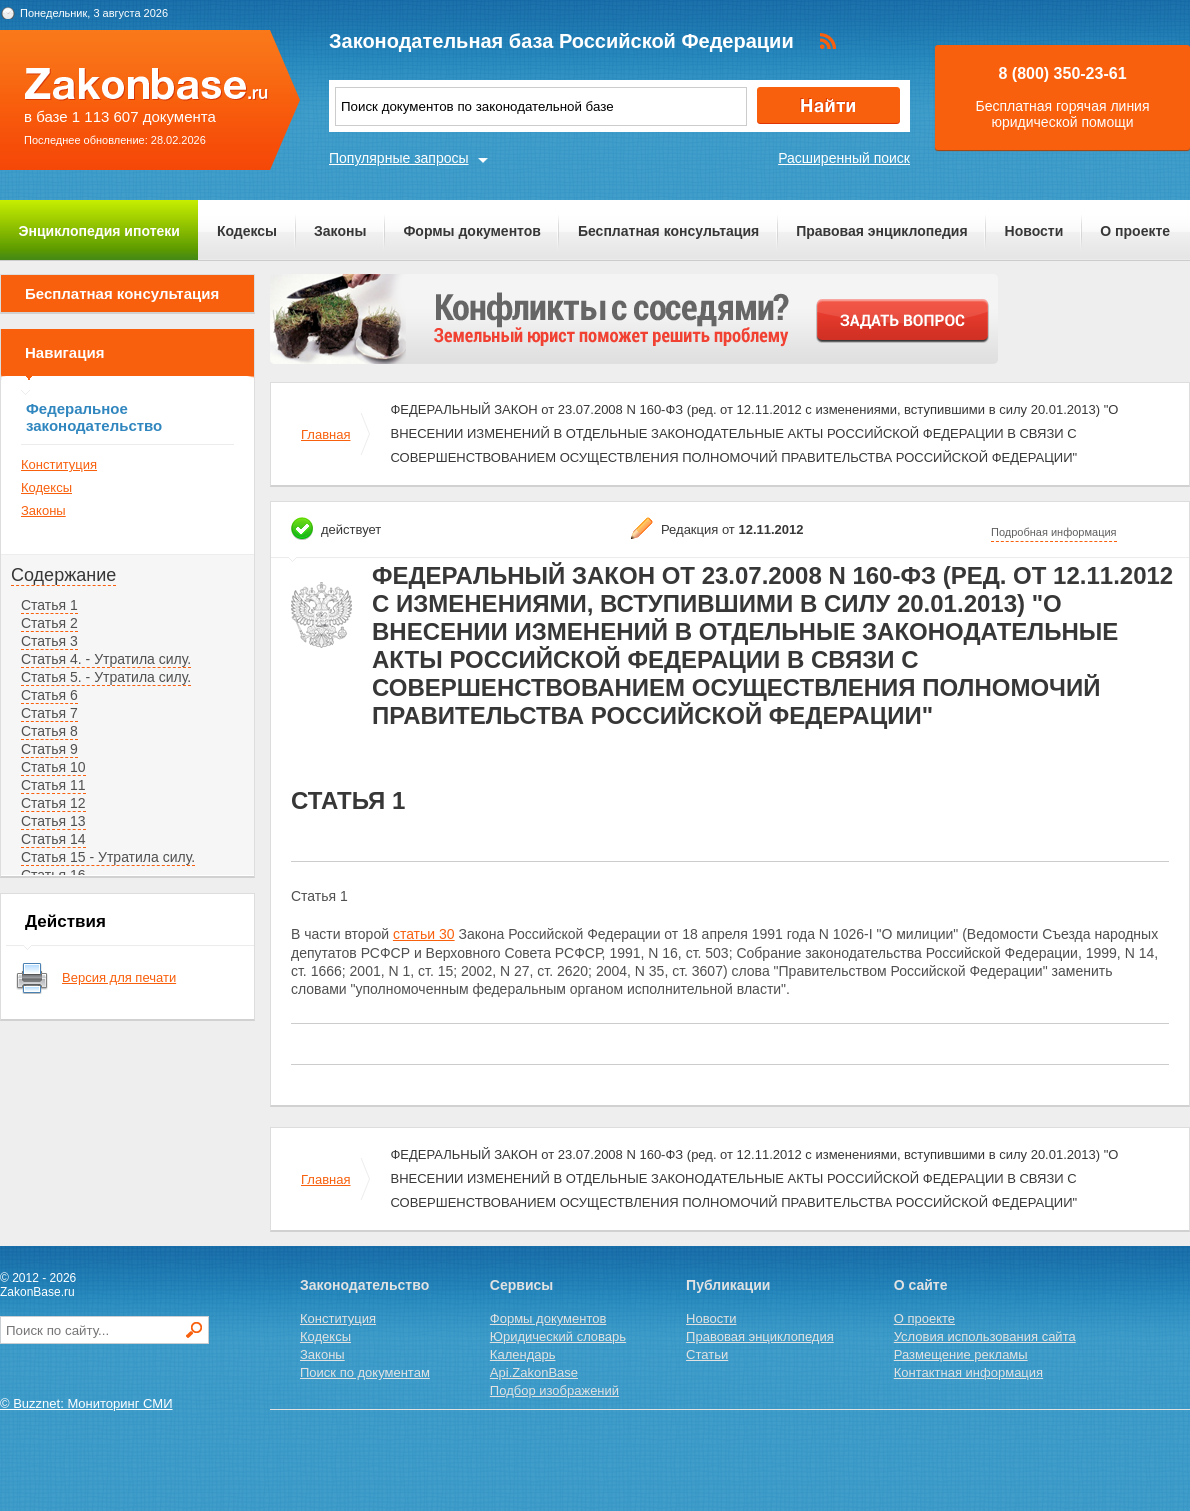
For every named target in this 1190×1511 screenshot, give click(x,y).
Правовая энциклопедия (881, 231)
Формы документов (472, 231)
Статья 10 (53, 767)
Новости (1034, 231)
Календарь (523, 1354)
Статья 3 (49, 641)
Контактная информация (968, 1372)
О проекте (1135, 231)
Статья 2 (49, 623)
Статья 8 (49, 731)
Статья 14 (53, 839)
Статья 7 (49, 713)
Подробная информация (1054, 532)
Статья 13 (53, 821)
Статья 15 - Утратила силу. (108, 857)
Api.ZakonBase (534, 1372)
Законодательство (364, 1285)
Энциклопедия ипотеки (99, 231)
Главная (325, 434)
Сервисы (521, 1285)
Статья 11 (53, 785)
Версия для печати (119, 977)
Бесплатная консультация (668, 231)
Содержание (63, 575)
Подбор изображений (554, 1390)
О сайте (921, 1285)
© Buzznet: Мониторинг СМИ (86, 1403)
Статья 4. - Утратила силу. (106, 659)
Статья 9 (49, 749)
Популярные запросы (399, 158)
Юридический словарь (558, 1336)
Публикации (728, 1285)
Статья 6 (49, 695)
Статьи (707, 1354)
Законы (340, 231)
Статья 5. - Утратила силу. (106, 677)
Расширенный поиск (844, 158)
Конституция (59, 464)
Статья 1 (49, 605)
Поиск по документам (365, 1372)
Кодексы (247, 231)
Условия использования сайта (985, 1336)
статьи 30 (424, 934)
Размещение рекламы (961, 1354)
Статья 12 (53, 803)
